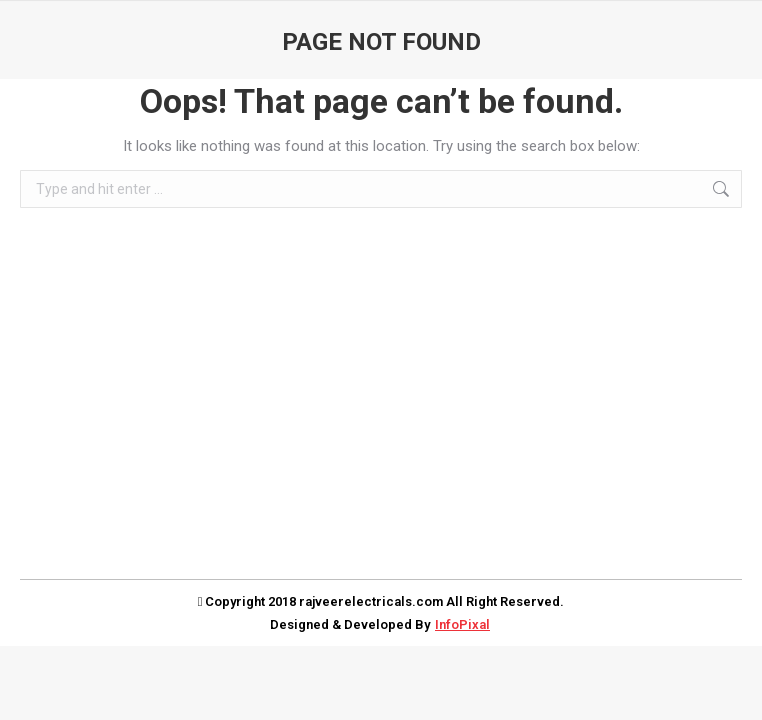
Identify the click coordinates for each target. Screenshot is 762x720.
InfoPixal (462, 624)
